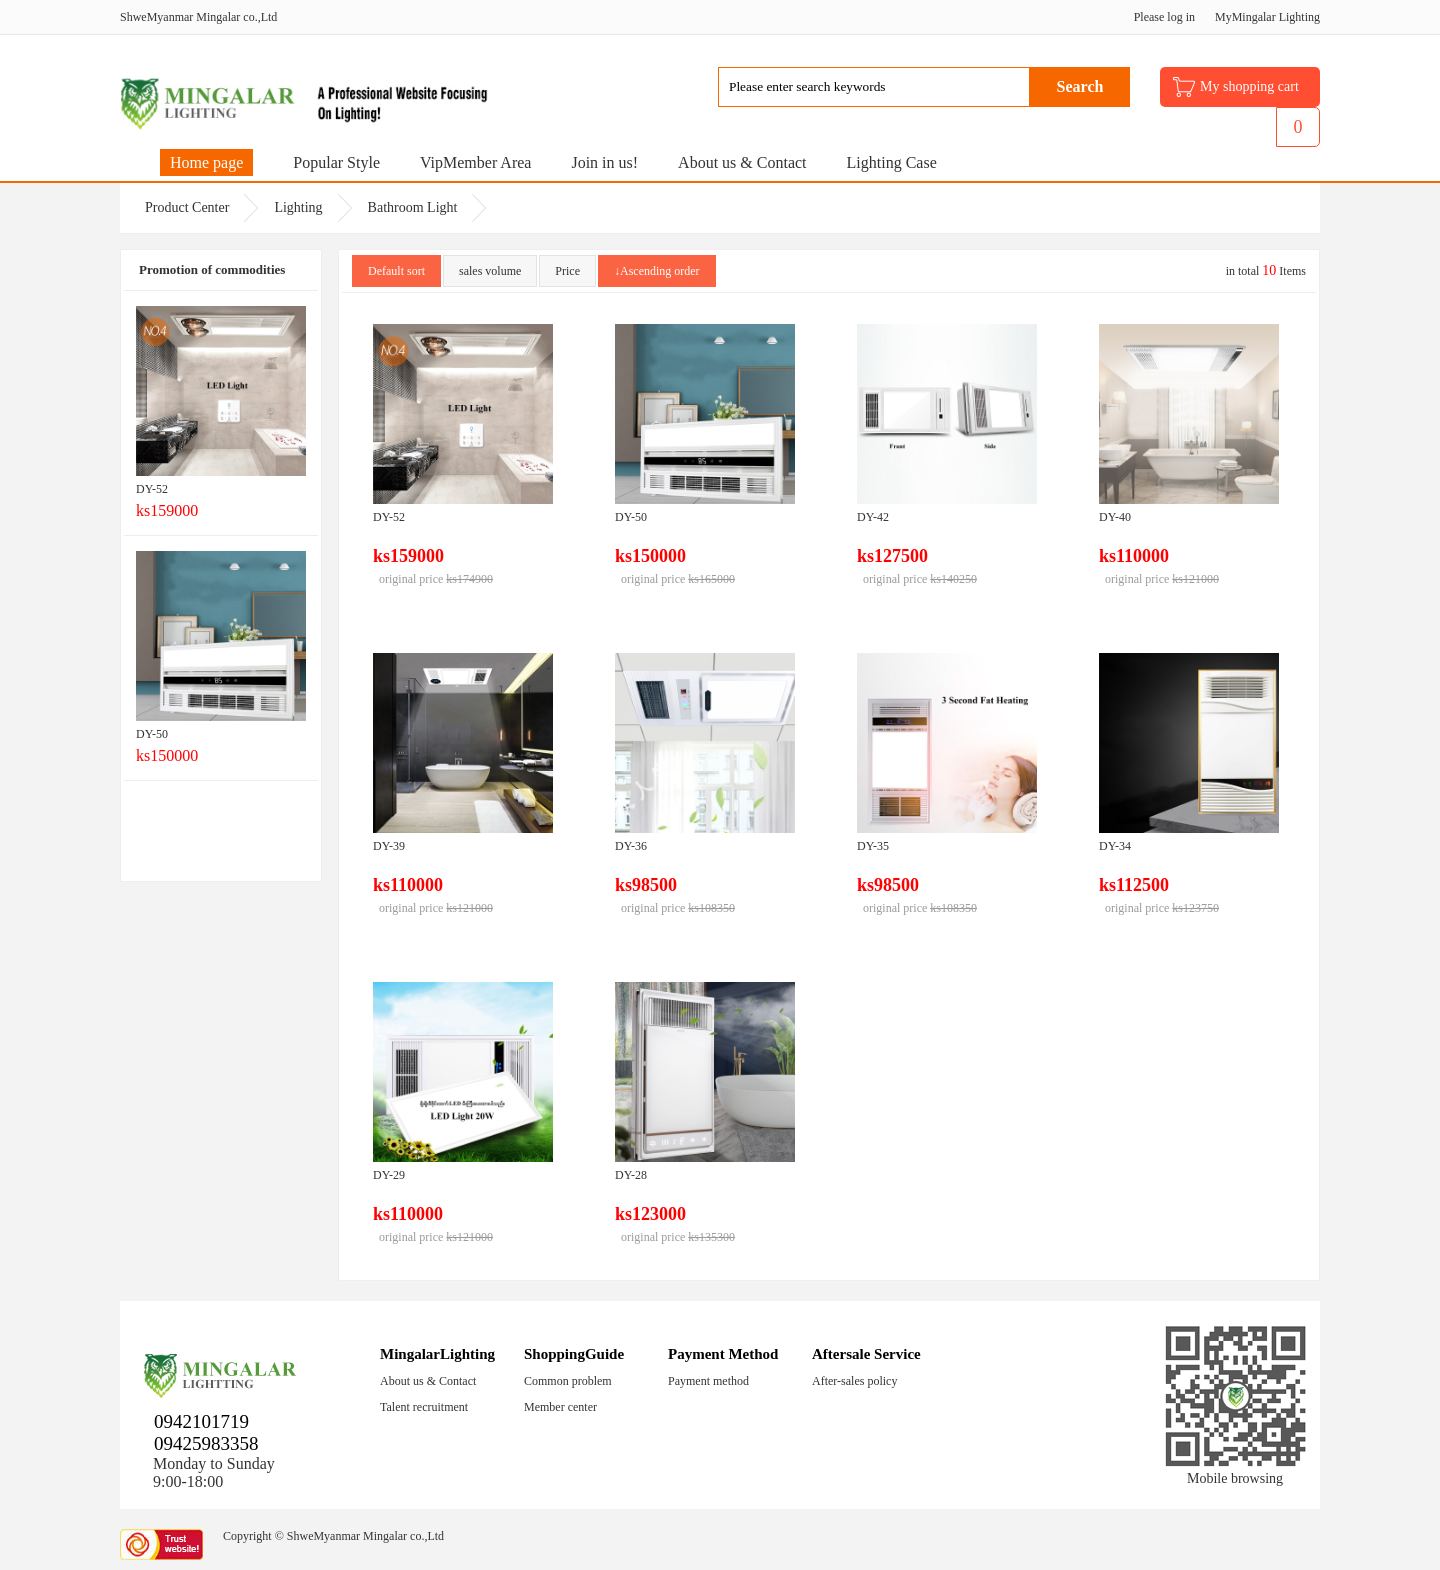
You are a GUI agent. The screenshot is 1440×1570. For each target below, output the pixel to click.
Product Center (187, 207)
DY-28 (631, 1175)
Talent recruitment (424, 1407)
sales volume (490, 271)
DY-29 (389, 1175)
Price (567, 271)
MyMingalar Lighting (1267, 17)
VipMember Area (475, 162)
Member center (560, 1407)
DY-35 (873, 846)
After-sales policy (854, 1381)
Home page (206, 162)
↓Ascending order (657, 271)
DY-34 (1115, 846)
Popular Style (336, 162)
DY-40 (1115, 517)
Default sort (396, 271)
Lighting (298, 207)
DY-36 (631, 846)
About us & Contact (742, 162)
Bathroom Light (413, 207)
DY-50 (152, 734)
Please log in (1164, 17)
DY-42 (873, 517)
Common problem (568, 1381)
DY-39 (389, 846)
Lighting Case (892, 162)
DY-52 (152, 489)
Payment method (708, 1381)
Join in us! (604, 162)
